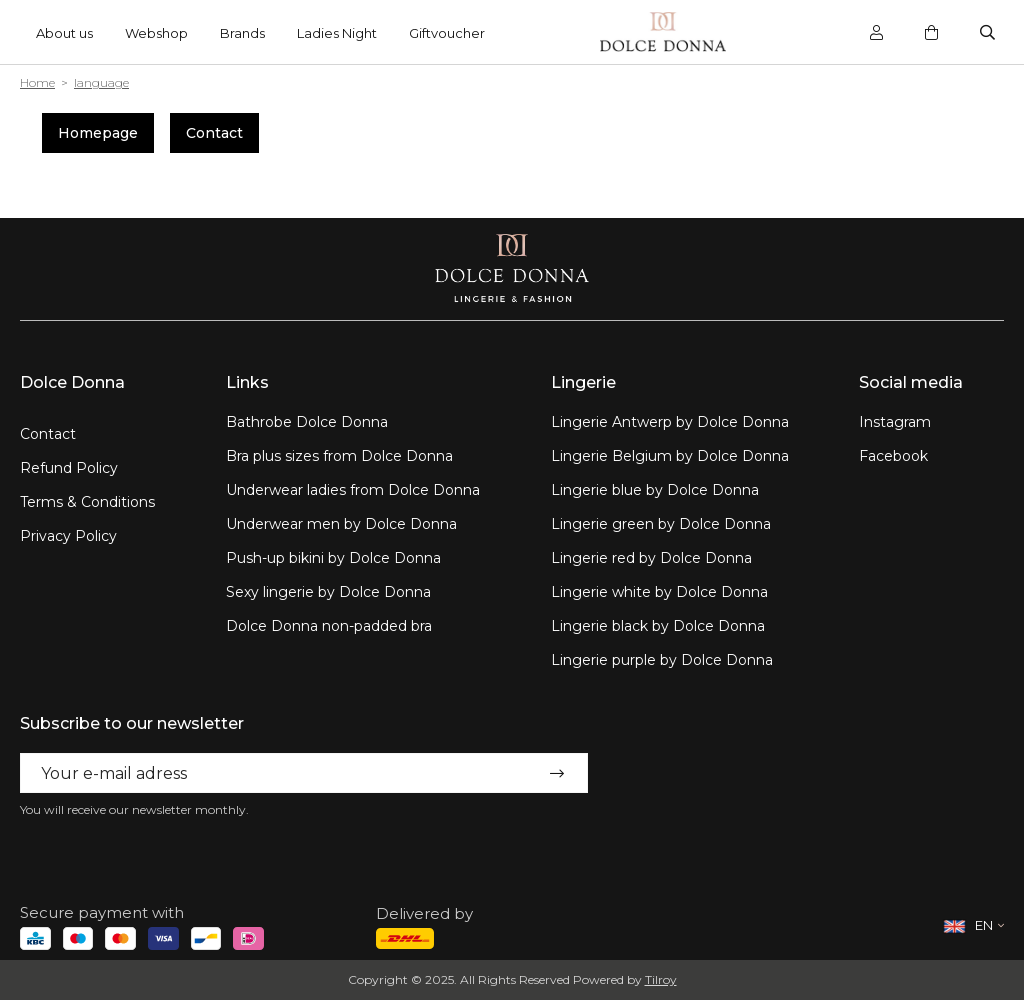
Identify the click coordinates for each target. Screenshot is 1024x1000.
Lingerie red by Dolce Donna (651, 558)
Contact (214, 133)
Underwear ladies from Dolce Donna (353, 490)
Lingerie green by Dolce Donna (661, 524)
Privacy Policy (68, 536)
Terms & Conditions (87, 502)
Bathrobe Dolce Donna (307, 422)
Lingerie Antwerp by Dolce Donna (670, 422)
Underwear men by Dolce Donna (341, 524)
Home (37, 82)
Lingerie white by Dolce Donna (659, 592)
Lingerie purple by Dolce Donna (662, 660)
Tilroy (661, 979)
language (101, 82)
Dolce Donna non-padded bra (329, 626)
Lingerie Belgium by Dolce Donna (670, 456)
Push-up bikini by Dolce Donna (333, 558)
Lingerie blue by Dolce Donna (655, 490)
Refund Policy (69, 468)
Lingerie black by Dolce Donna (658, 626)
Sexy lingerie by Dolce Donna (328, 592)
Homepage (98, 133)
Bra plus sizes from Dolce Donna (339, 456)
